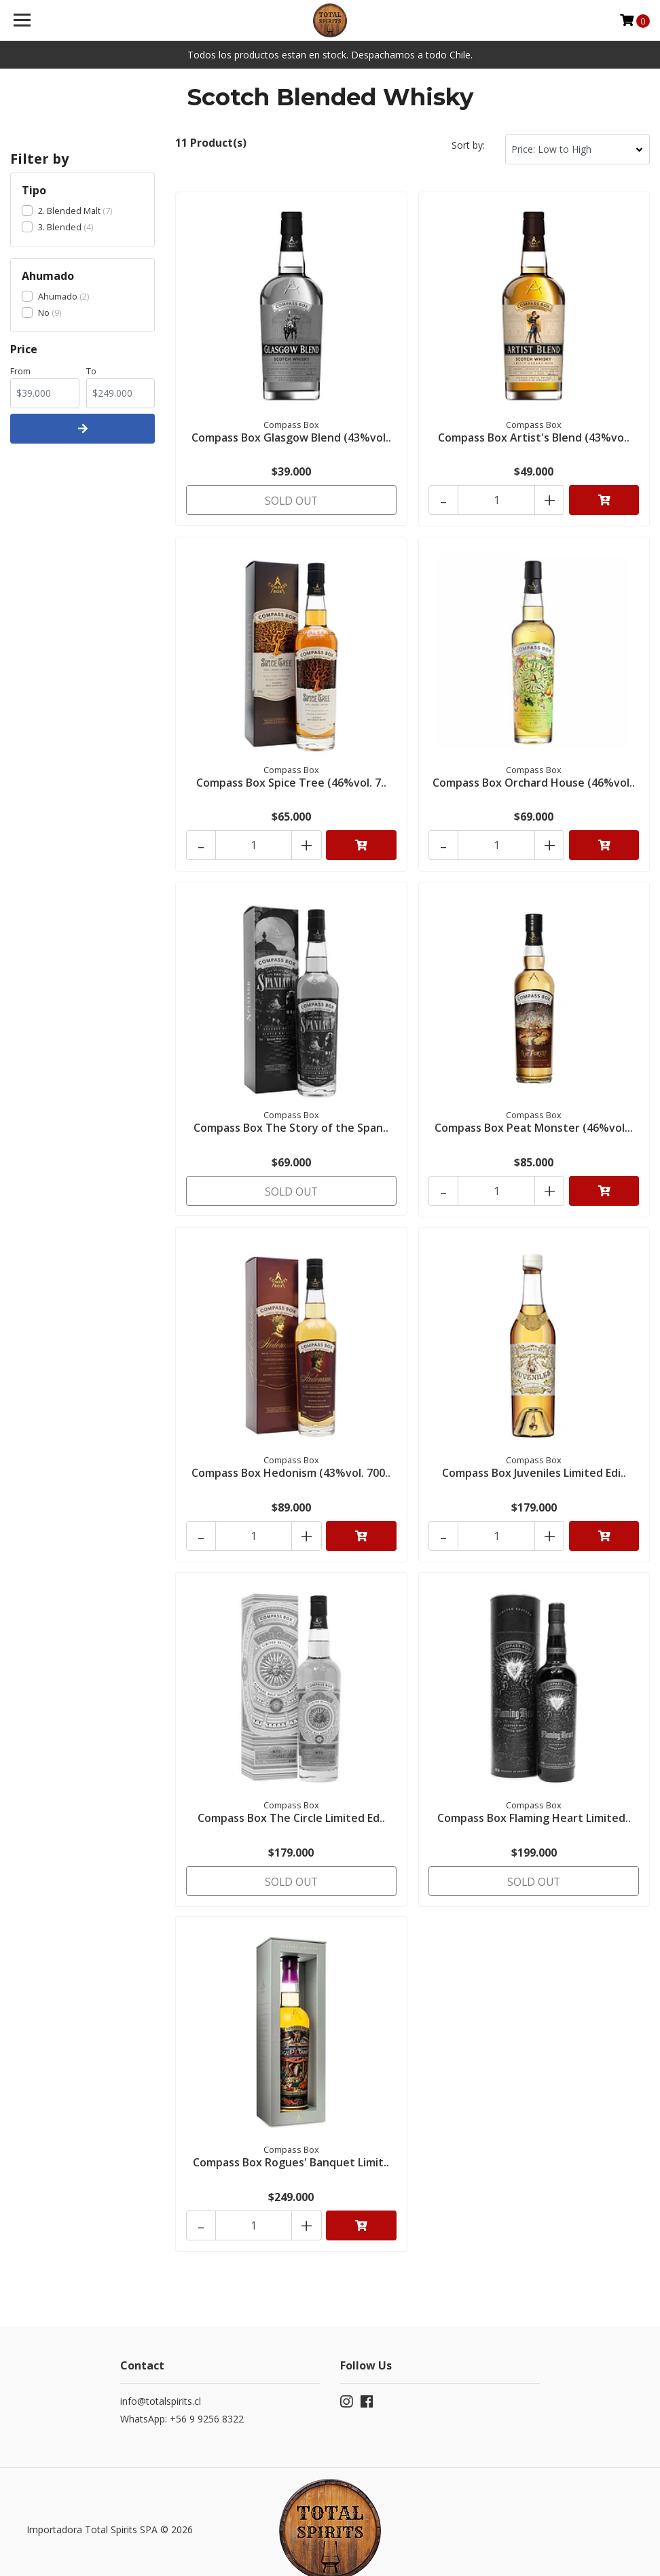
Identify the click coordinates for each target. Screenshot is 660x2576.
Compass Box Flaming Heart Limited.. (534, 1798)
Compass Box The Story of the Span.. (291, 1117)
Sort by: (468, 145)
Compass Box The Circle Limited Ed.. (291, 1798)
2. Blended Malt (69, 210)
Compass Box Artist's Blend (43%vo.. (533, 436)
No (44, 312)
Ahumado (57, 296)
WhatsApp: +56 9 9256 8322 (182, 2392)
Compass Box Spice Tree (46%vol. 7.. (291, 777)
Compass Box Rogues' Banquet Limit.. (291, 2139)
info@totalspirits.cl (160, 2374)
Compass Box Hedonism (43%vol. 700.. (290, 1458)
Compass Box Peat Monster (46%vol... (534, 1117)
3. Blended (59, 227)
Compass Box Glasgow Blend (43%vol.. (291, 436)
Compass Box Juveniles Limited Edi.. (534, 1458)
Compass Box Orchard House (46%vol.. (534, 777)
